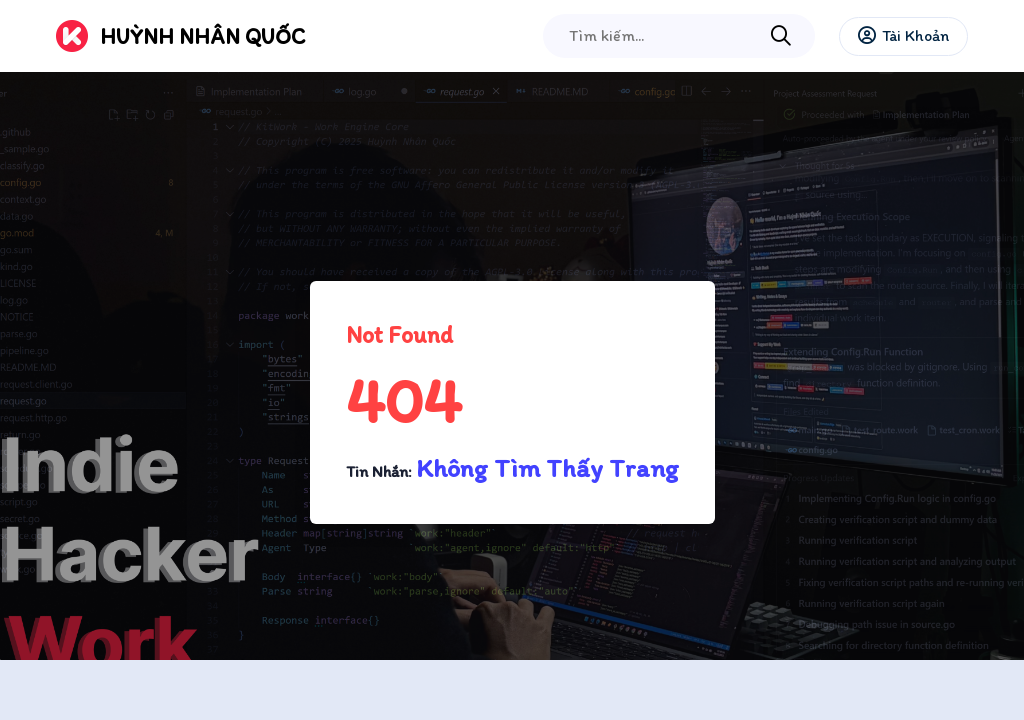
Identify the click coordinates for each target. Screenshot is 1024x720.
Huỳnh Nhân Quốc (202, 36)
